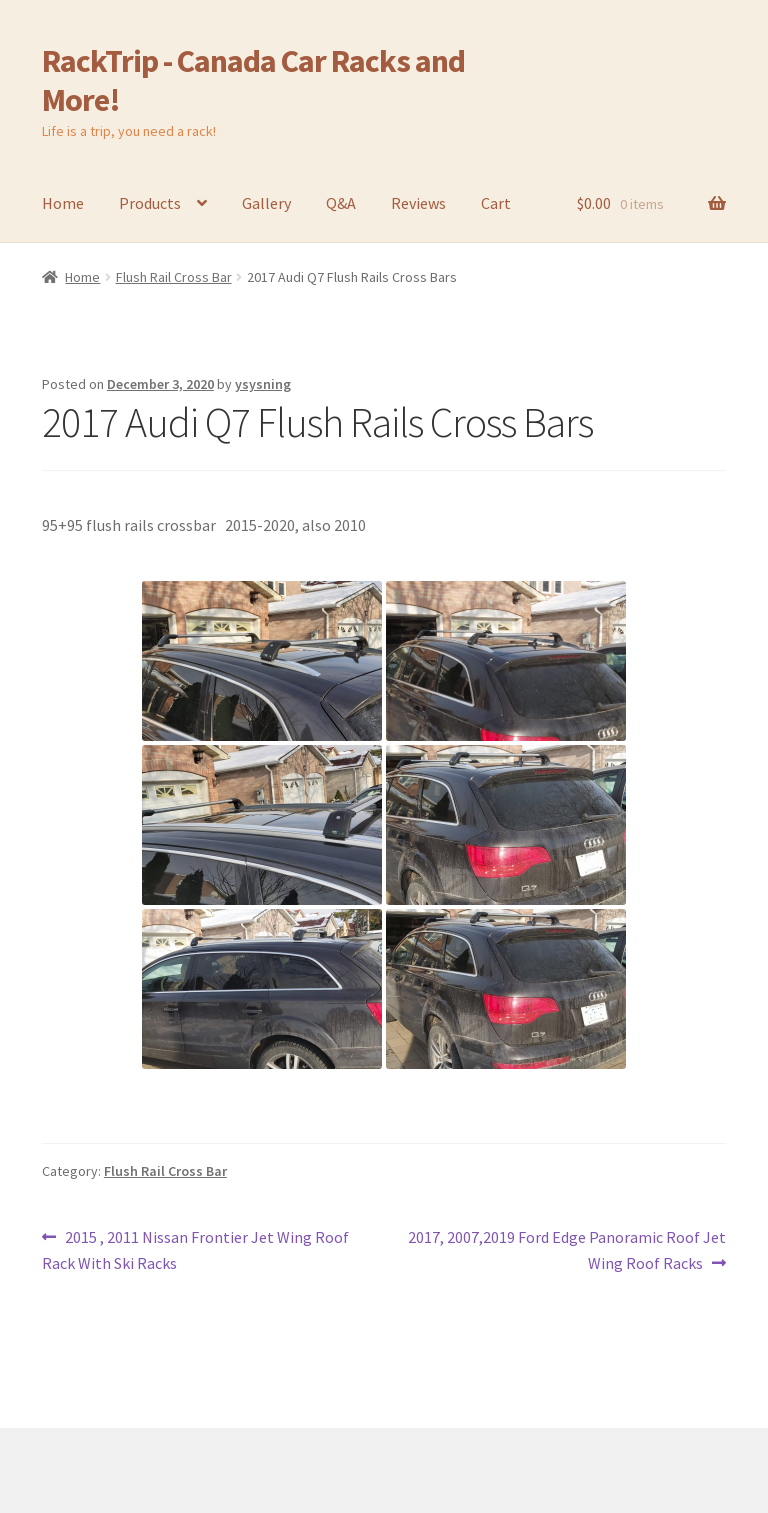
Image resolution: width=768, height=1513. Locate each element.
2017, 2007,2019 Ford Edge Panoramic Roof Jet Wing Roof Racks (566, 1249)
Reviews (418, 203)
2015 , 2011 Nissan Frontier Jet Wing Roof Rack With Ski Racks (195, 1249)
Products (150, 203)
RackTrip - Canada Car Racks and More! (253, 80)
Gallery (266, 203)
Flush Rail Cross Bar (174, 277)
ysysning (263, 384)
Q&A (341, 203)
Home (63, 203)
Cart (496, 203)
